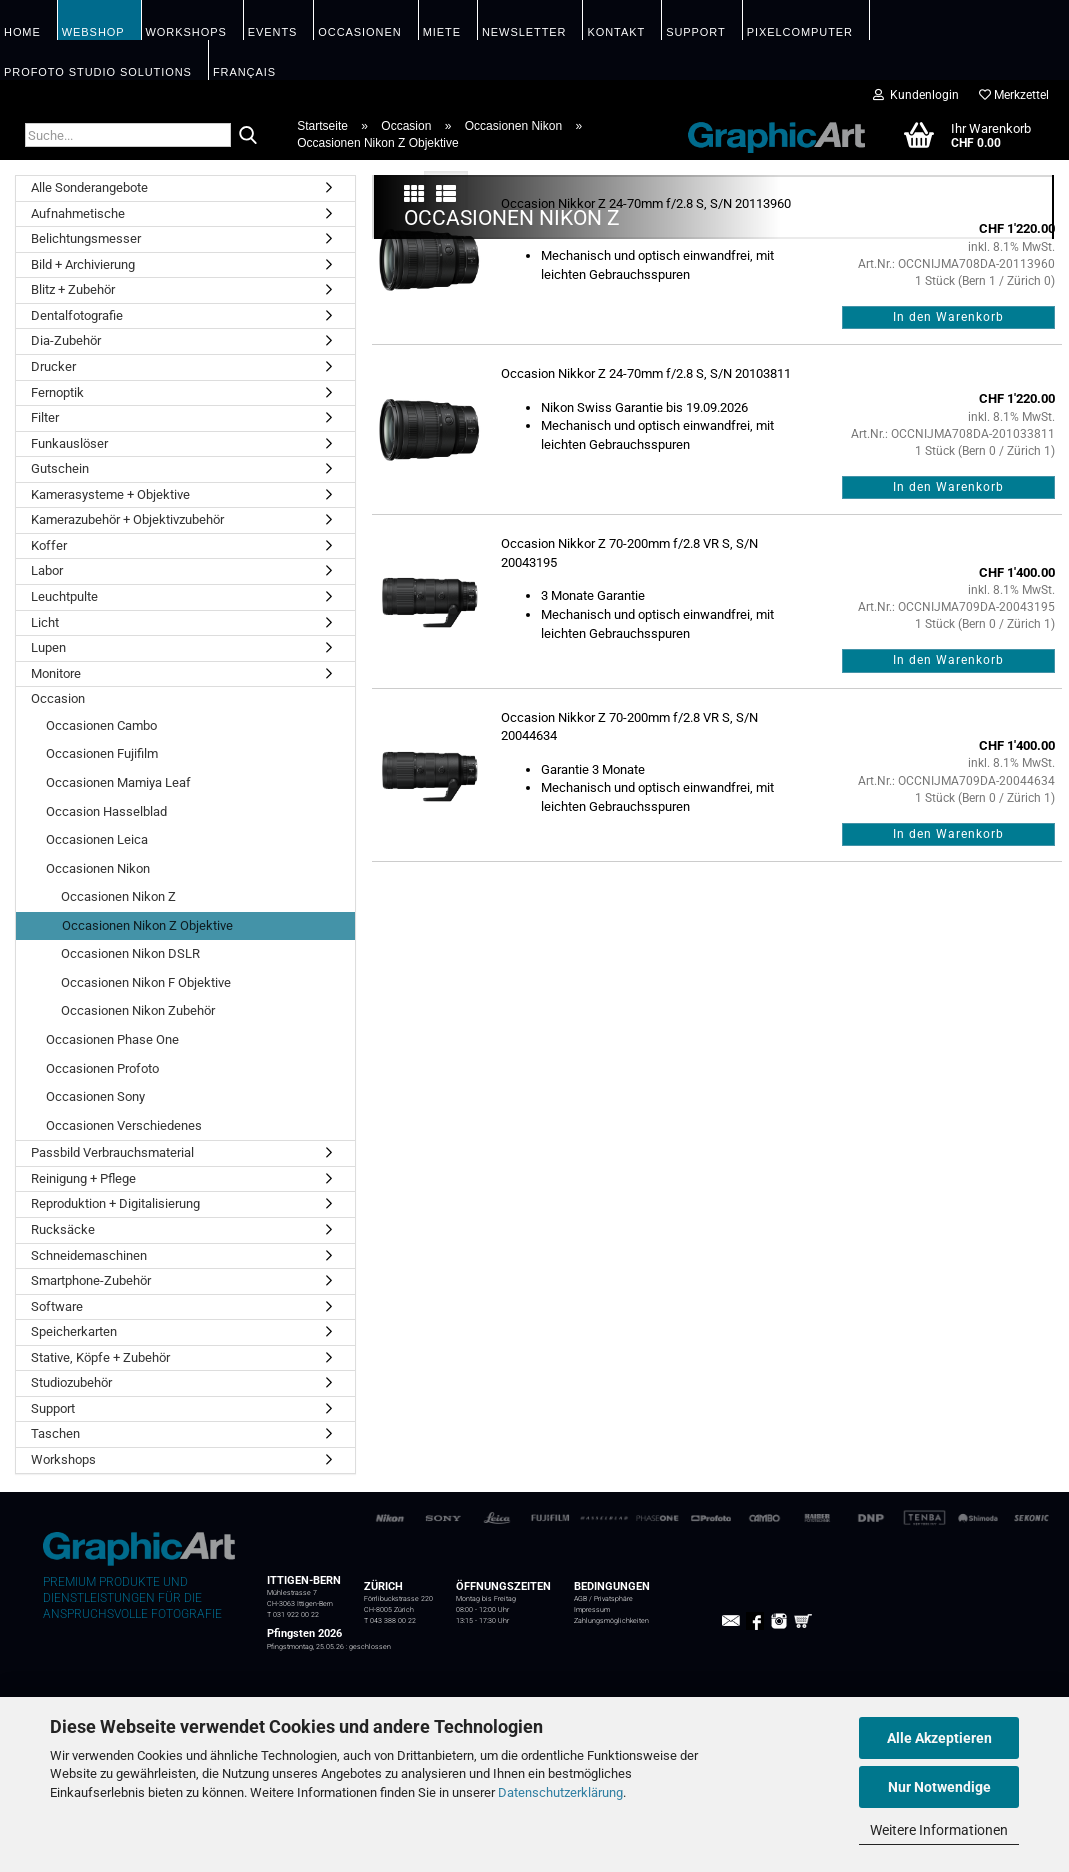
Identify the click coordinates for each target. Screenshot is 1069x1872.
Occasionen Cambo (101, 725)
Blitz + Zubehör (73, 289)
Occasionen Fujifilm (102, 753)
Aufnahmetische (78, 213)
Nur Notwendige (939, 1787)
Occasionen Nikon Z (118, 896)
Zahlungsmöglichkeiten (611, 1621)
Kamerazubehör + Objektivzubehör (127, 519)
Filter (45, 417)
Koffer (49, 545)
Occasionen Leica (97, 839)
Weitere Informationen (939, 1830)
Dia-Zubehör (66, 340)
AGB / (584, 1599)
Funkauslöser (69, 443)
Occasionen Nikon (98, 868)
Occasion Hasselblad (106, 811)
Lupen (48, 647)
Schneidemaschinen (89, 1255)
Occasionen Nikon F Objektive (146, 982)
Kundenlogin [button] (916, 95)
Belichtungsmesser (86, 238)
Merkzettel (1014, 95)
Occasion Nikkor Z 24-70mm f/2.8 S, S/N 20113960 (646, 463)
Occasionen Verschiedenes (124, 1125)
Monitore (56, 673)
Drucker (53, 366)
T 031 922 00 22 (293, 1615)
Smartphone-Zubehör (91, 1280)
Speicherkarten (74, 1331)
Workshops (63, 1459)
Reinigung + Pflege (83, 1178)
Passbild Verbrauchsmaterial (112, 1152)
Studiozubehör (71, 1382)
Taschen (55, 1433)
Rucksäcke (63, 1229)
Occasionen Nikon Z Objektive (147, 925)
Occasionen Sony (95, 1096)
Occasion (58, 698)
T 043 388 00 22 (390, 1621)
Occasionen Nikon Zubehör (138, 1010)
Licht (45, 622)
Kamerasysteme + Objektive (110, 494)
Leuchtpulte (64, 596)
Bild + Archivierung (83, 264)
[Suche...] (248, 136)
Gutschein (60, 468)
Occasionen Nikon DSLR (130, 953)
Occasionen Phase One (112, 1039)
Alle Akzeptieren (939, 1738)
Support (53, 1408)
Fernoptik (57, 392)
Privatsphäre (613, 1599)
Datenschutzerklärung (560, 1792)
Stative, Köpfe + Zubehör (100, 1357)
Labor (47, 570)
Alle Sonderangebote (89, 187)
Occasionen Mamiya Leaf (118, 782)
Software (57, 1306)
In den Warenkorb (948, 577)
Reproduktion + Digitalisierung (115, 1203)
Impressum (592, 1610)
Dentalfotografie (77, 315)
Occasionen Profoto (102, 1068)
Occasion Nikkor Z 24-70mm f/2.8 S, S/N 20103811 (646, 633)
